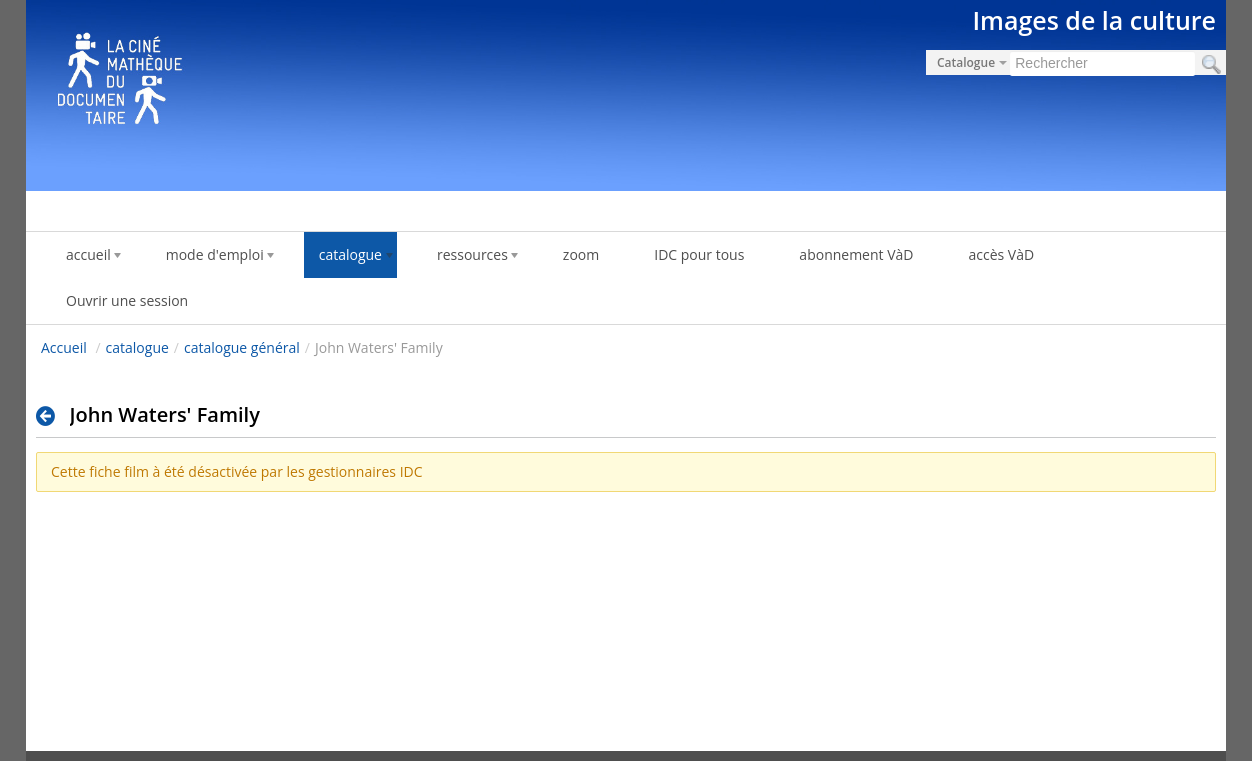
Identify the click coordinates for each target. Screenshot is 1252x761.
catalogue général (242, 347)
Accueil (64, 347)
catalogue (137, 347)
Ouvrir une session (127, 300)
